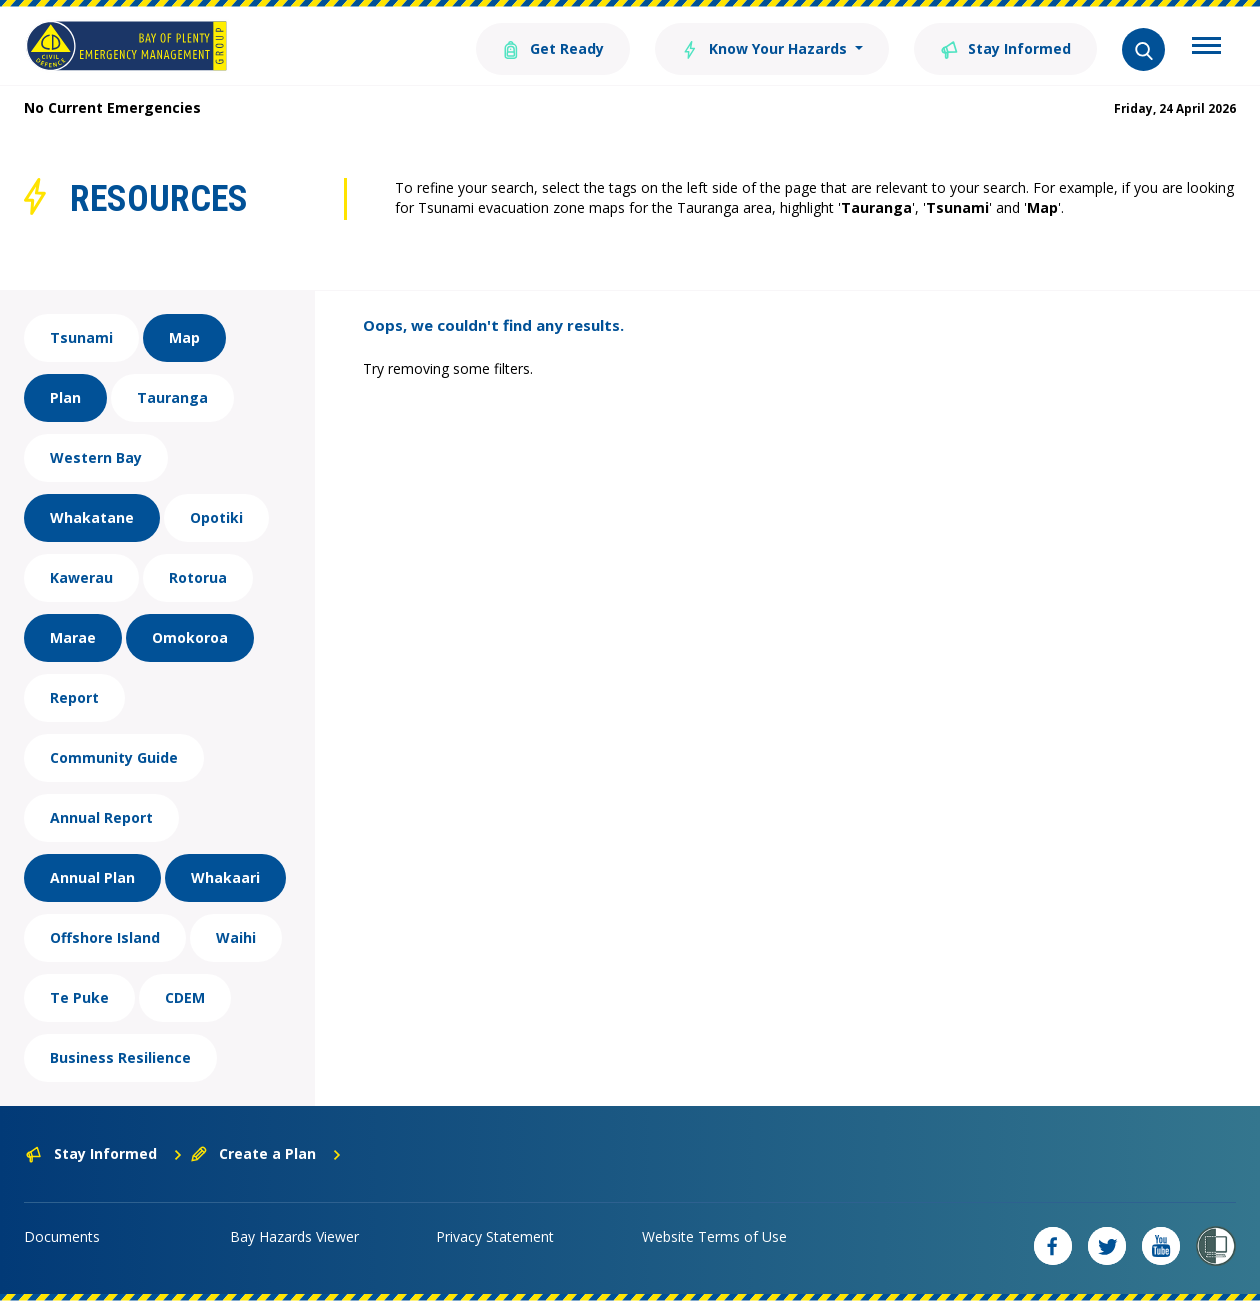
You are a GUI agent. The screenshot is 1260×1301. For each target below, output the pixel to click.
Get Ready (553, 47)
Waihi (236, 937)
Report (74, 697)
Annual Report (101, 817)
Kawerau (81, 577)
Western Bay (96, 457)
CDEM (185, 997)
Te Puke (79, 997)
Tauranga (172, 397)
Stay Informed (1005, 47)
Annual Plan (92, 877)
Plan (65, 397)
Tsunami (81, 337)
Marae (73, 637)
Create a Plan (266, 1153)
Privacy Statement (495, 1236)
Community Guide (114, 757)
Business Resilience (120, 1057)
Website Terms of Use (714, 1236)
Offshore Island (105, 937)
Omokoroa (190, 637)
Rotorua (198, 577)
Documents (62, 1236)
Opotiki (216, 517)
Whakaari (225, 877)
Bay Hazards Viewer (294, 1236)
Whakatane (92, 517)
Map (184, 337)
